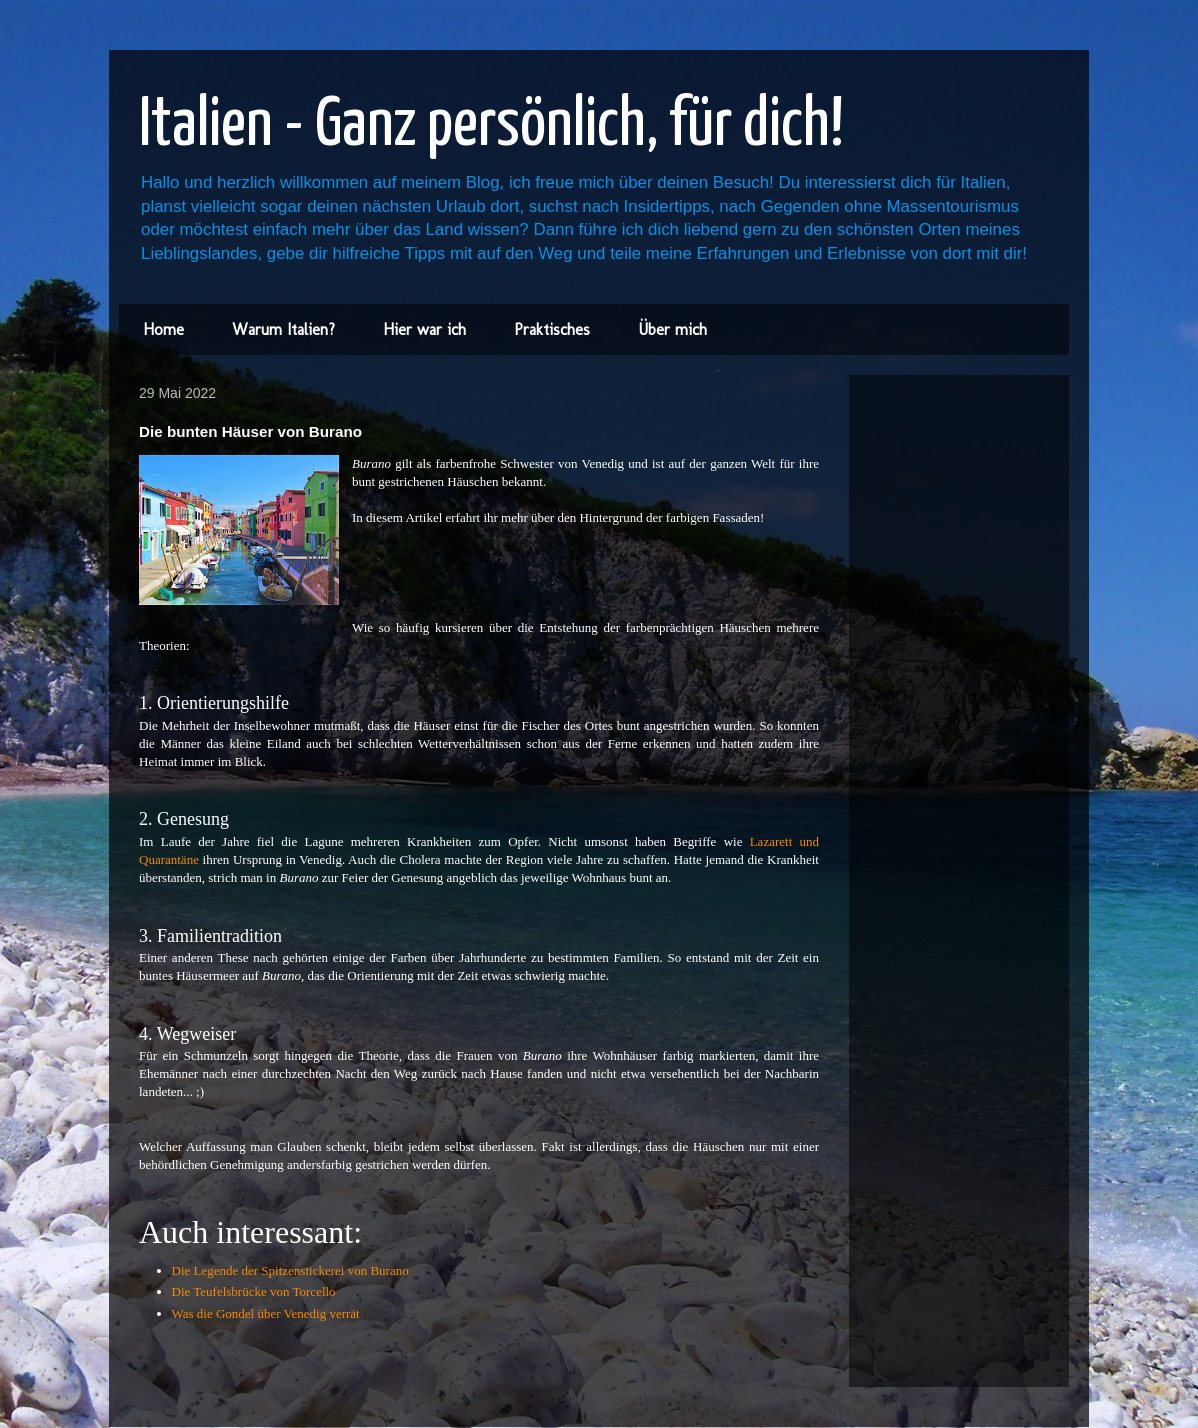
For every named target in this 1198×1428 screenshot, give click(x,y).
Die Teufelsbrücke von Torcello (254, 1291)
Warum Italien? (283, 329)
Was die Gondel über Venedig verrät (266, 1313)
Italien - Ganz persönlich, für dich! (491, 126)
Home (163, 329)
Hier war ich (424, 329)
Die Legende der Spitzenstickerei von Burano (290, 1270)
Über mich (672, 329)
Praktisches (552, 329)
